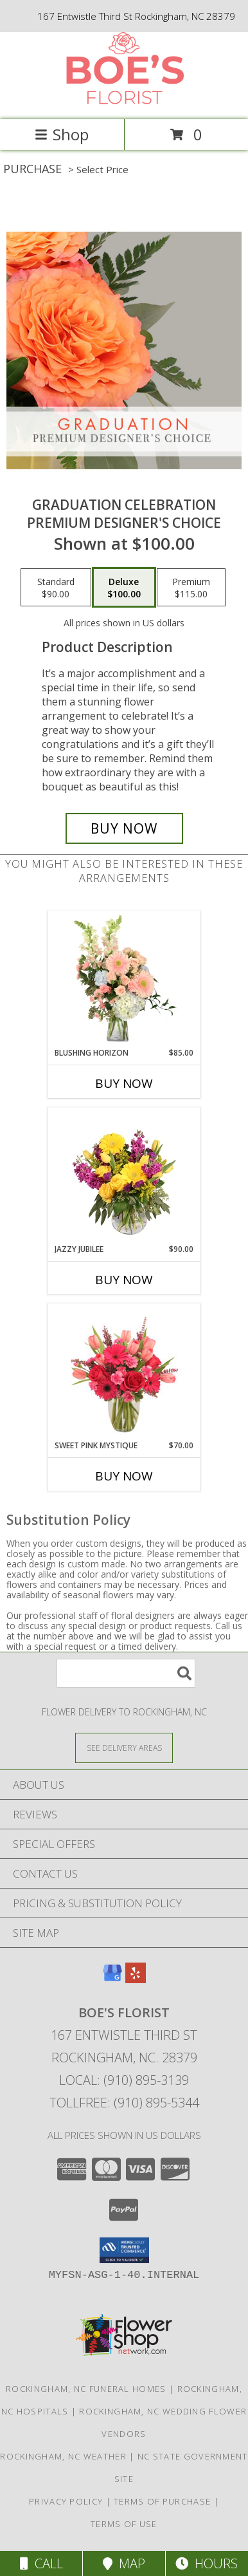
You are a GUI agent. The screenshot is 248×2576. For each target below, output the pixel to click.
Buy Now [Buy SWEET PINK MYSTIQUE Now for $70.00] (124, 1476)
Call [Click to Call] (41, 2563)
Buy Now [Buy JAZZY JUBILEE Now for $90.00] (124, 1279)
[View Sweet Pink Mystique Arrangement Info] (124, 1372)
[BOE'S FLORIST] (124, 101)
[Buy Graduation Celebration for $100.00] (124, 828)
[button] (124, 2250)
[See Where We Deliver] (124, 1747)
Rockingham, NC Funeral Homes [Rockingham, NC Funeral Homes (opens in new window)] (86, 2388)
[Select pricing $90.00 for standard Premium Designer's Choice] (56, 587)
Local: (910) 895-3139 (124, 2080)
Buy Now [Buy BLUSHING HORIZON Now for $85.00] (124, 1083)
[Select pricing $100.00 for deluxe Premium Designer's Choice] (124, 587)
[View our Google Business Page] (112, 1979)
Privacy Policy (66, 2501)
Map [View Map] (124, 2563)
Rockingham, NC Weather (63, 2456)
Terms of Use (124, 2524)
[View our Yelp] (135, 1979)
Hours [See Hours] (206, 2563)
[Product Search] (126, 1673)
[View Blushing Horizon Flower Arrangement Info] (124, 979)
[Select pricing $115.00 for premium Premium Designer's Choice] (191, 587)
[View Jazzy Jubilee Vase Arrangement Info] (124, 1175)
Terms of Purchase (162, 2501)
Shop (62, 134)
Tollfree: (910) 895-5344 (124, 2102)
